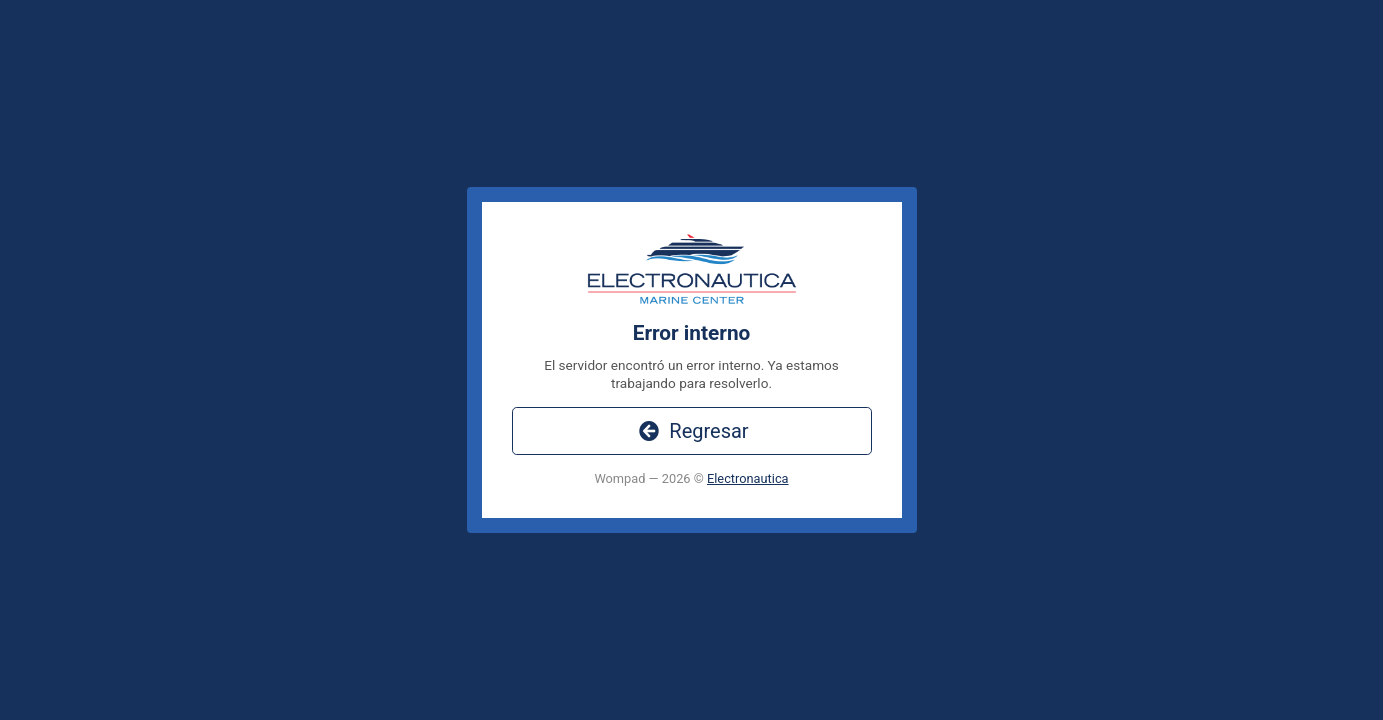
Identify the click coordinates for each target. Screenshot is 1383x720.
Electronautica (748, 478)
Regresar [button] (691, 431)
